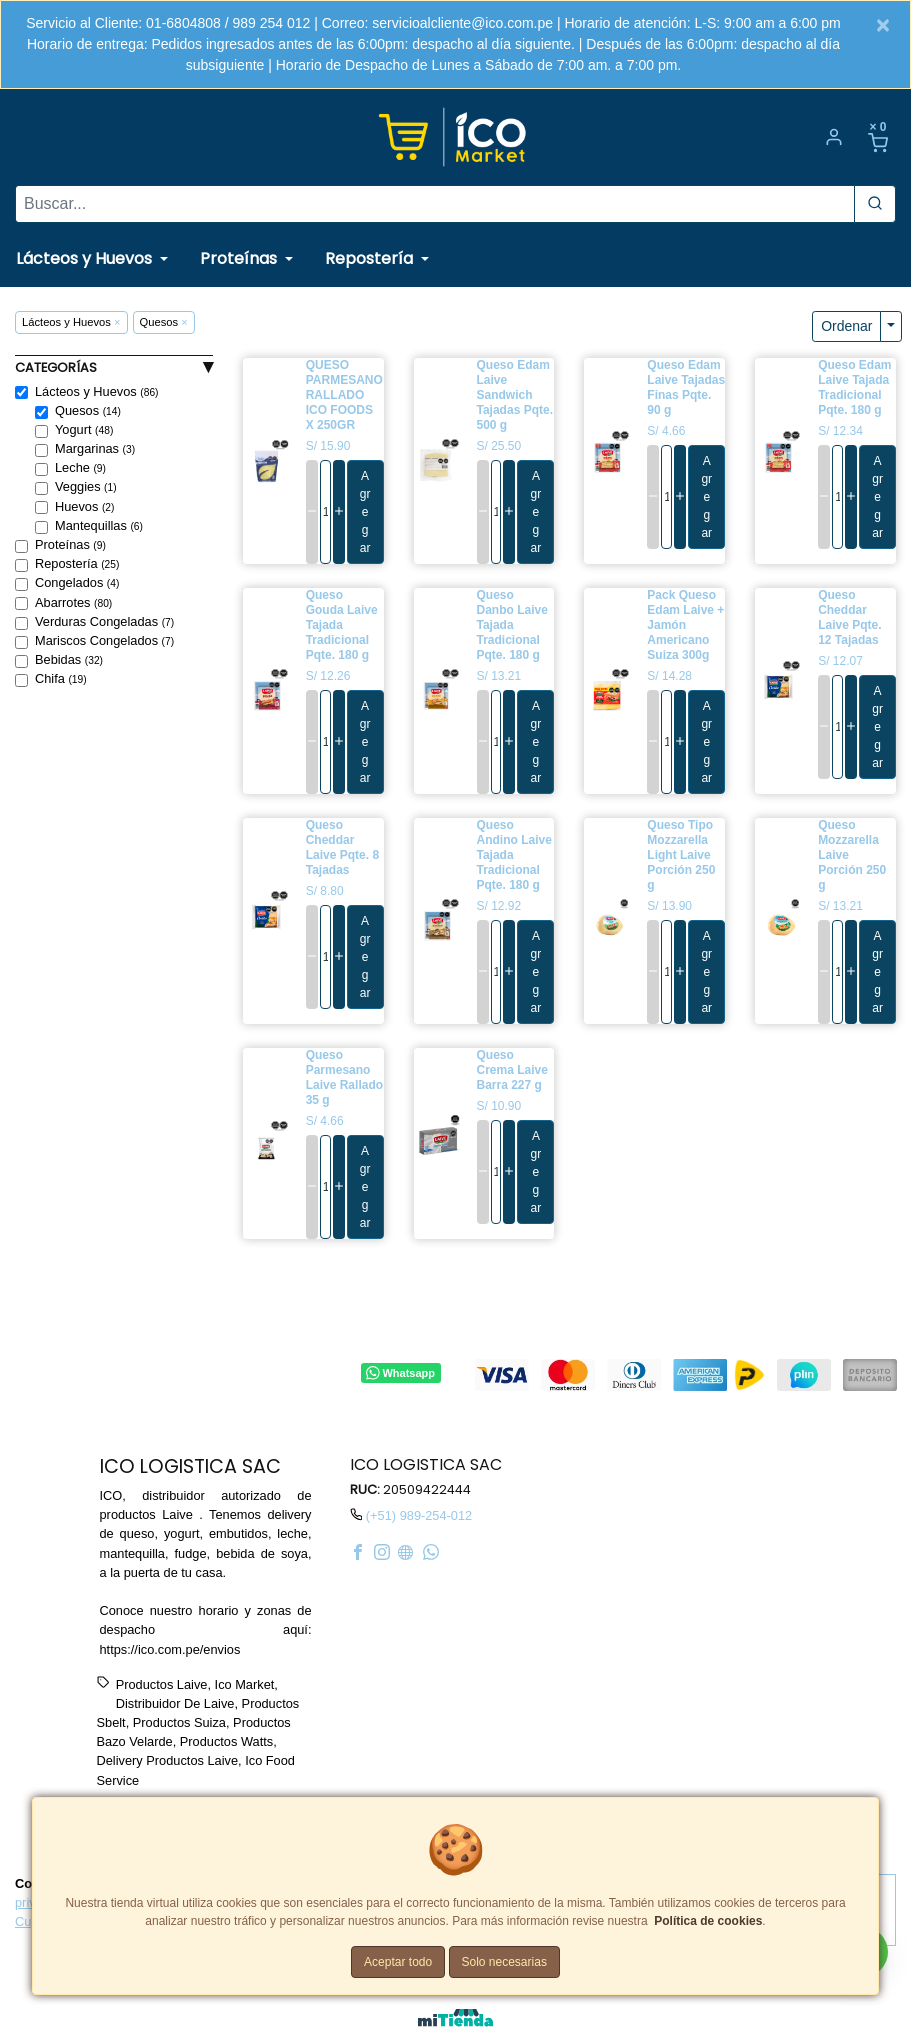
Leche (80, 468)
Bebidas (69, 660)
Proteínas (70, 545)
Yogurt (84, 430)
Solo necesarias (504, 1962)
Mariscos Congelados (104, 641)
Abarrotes (73, 603)
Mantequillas (99, 526)
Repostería (77, 564)
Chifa (61, 679)
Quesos (88, 411)
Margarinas (95, 449)
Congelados (77, 583)
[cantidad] (325, 512)
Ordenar (846, 326)
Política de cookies (708, 1921)
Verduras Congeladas (104, 622)
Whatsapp (400, 1373)
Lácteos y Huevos (96, 392)
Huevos (84, 507)
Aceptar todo (398, 1962)
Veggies (86, 487)
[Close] (883, 25)
